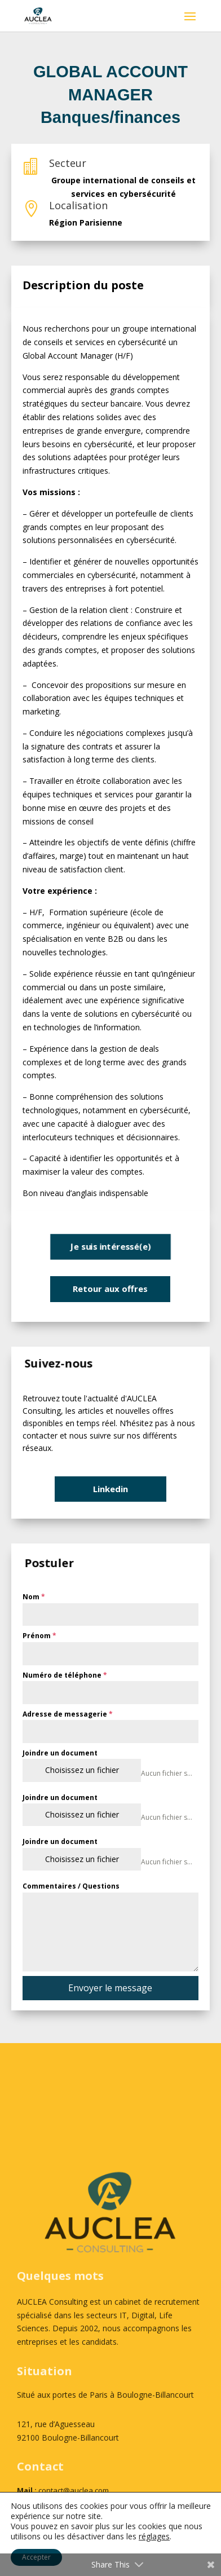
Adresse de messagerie (68, 1714)
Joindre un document (60, 1753)
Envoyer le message (110, 1988)
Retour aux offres (110, 1288)
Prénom (39, 1635)
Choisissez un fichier (82, 1770)
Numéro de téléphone (65, 1675)
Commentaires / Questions (71, 1886)
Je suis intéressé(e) (110, 1246)
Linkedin (110, 1488)
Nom (34, 1597)
